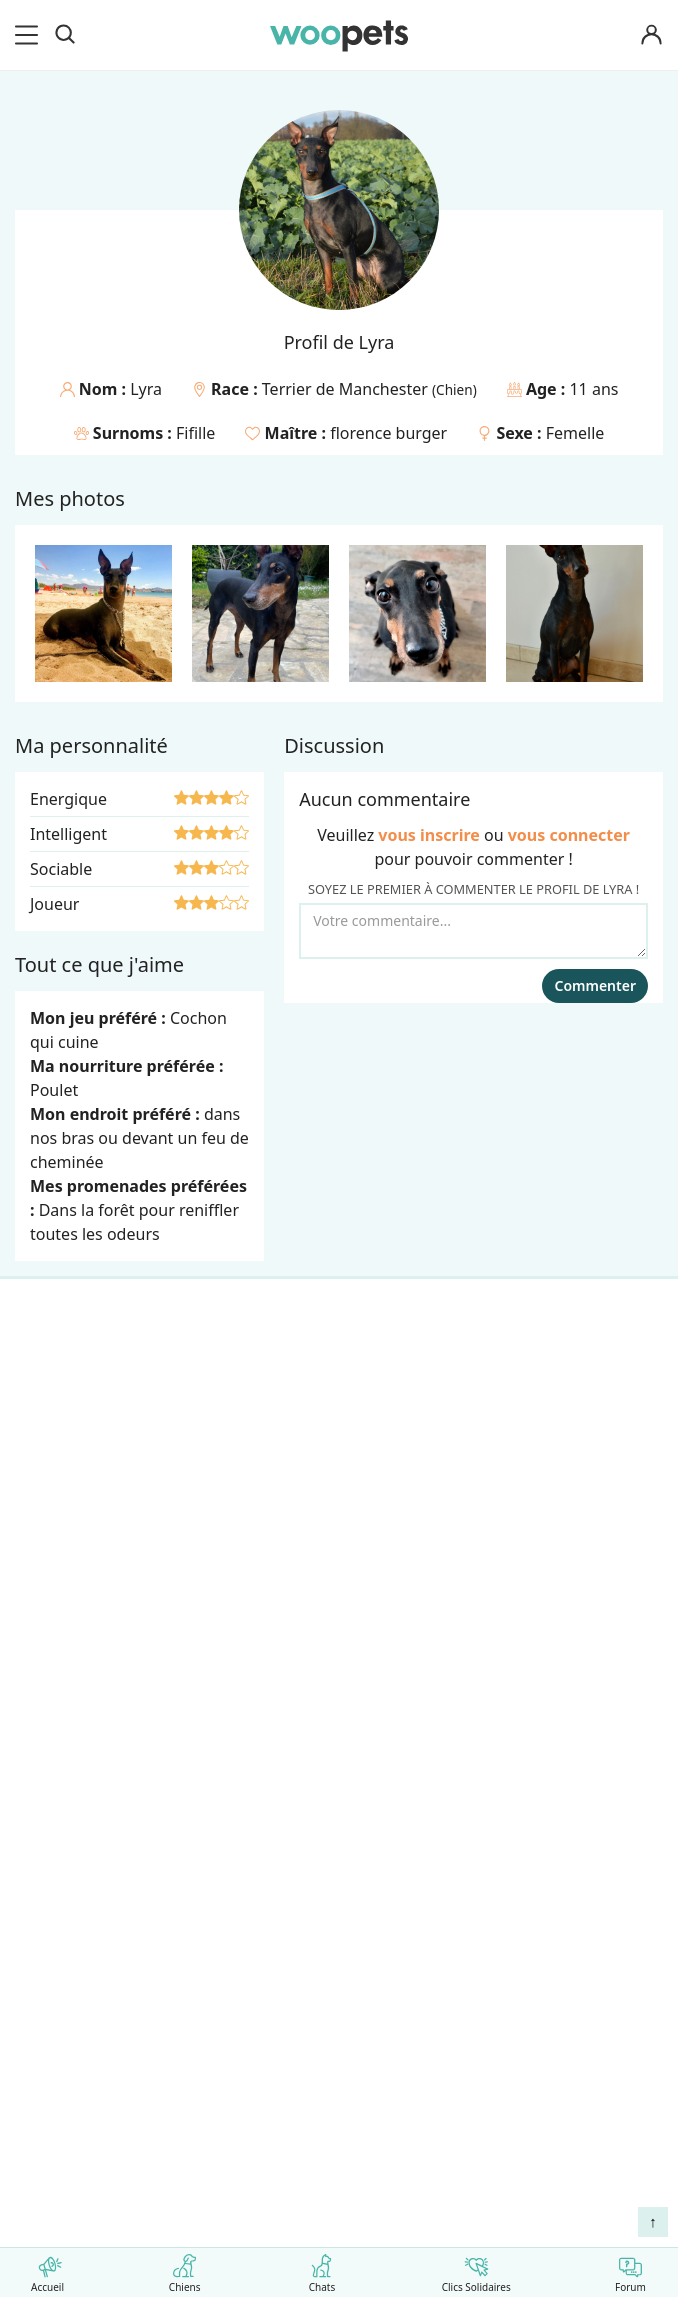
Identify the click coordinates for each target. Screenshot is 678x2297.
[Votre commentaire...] (473, 931)
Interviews (64, 1542)
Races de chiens (84, 1367)
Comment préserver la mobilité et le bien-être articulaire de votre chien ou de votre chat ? (336, 2181)
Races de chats (80, 1402)
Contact (54, 1867)
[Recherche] (65, 35)
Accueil (47, 2269)
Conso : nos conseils (100, 1507)
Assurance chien (86, 1577)
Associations (71, 1797)
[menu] (30, 35)
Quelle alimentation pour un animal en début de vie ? (252, 2139)
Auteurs (54, 1727)
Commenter (595, 985)
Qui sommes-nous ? (99, 1692)
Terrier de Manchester (347, 389)
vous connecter (569, 835)
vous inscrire (429, 835)
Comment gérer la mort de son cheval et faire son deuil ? (271, 2075)
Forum (630, 2269)
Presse (49, 1832)
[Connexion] (652, 35)
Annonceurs (70, 1762)
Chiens (184, 2269)
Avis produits (73, 1902)
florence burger (388, 433)
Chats (321, 2269)
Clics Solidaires (476, 2269)
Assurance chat (82, 1612)
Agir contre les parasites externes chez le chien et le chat (282, 2107)
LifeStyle (56, 1437)
